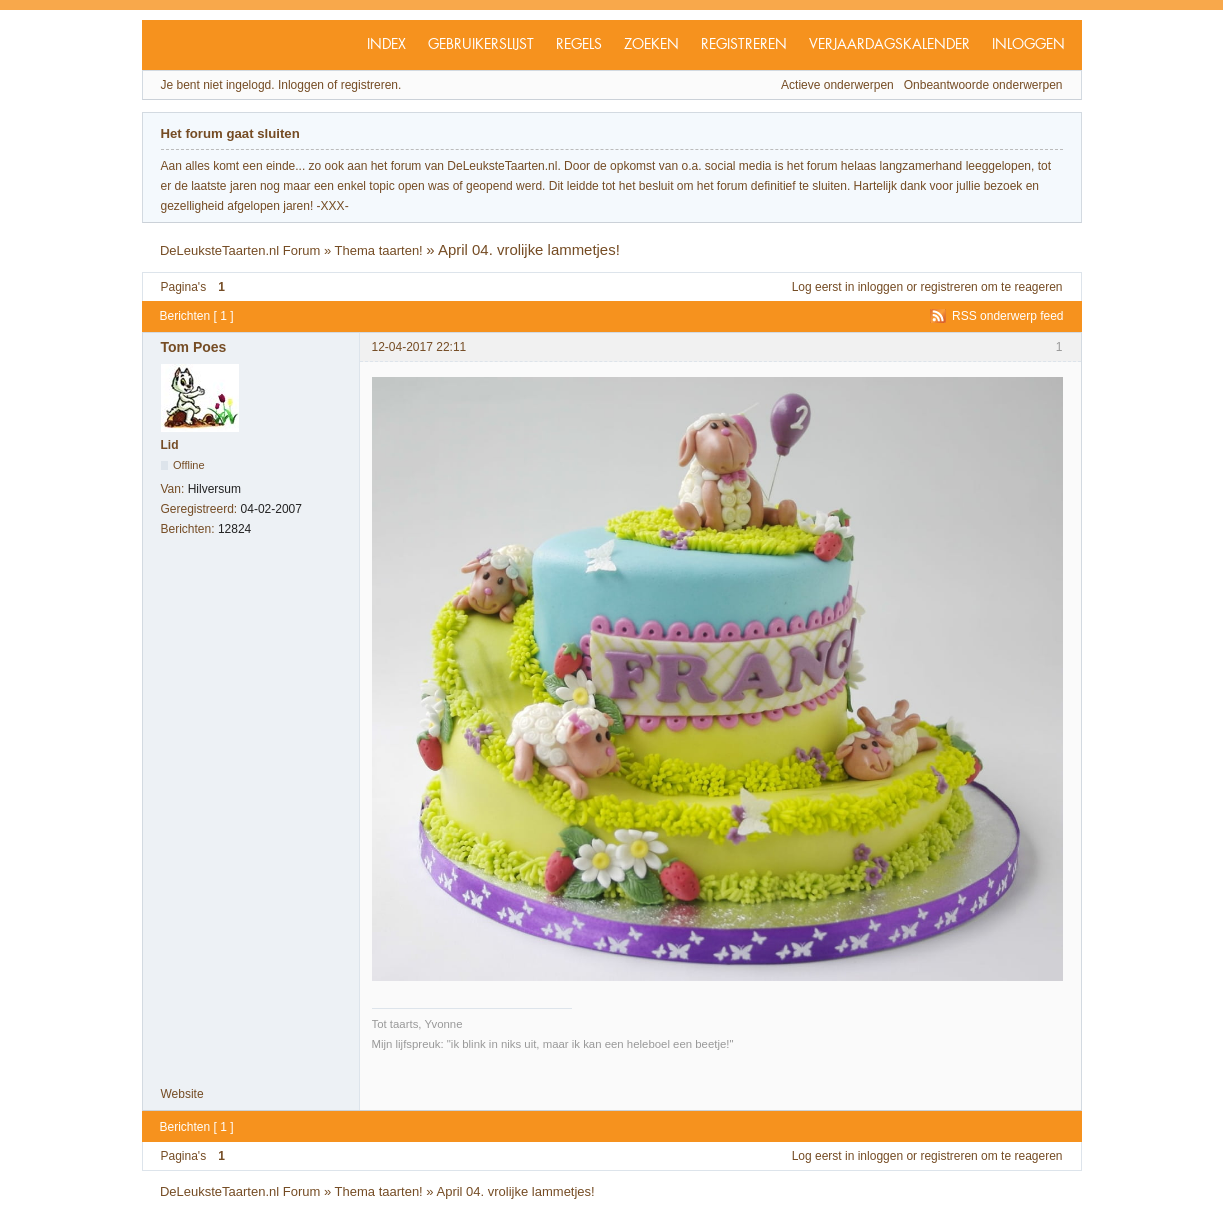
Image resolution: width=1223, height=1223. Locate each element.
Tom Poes (194, 347)
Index (386, 45)
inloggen (880, 287)
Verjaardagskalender (889, 45)
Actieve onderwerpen (837, 85)
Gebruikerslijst (481, 45)
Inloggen (1028, 45)
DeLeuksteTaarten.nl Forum (240, 250)
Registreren (744, 45)
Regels (579, 45)
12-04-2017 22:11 (419, 347)
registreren (948, 287)
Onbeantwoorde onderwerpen (983, 85)
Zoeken (651, 45)
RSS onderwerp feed (1007, 316)
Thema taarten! (379, 250)
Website (182, 1094)
